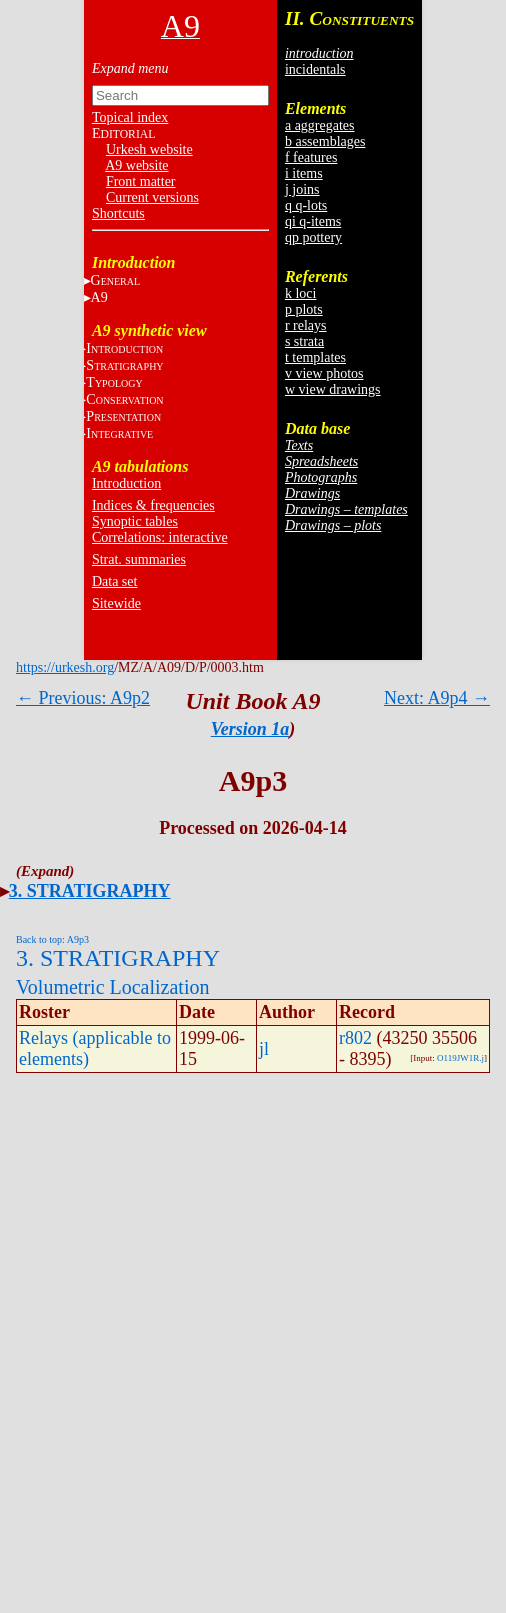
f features (311, 157)
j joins (302, 189)
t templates (315, 357)
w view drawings (333, 389)
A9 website (136, 165)
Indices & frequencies (153, 505)
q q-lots (306, 205)
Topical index (130, 117)
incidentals (315, 69)
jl (264, 1049)
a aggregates (320, 125)
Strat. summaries (139, 559)
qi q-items (313, 221)
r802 (355, 1038)
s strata (304, 341)
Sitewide (116, 603)
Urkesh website (149, 149)
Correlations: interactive (160, 537)
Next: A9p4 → (437, 698)
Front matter (141, 181)
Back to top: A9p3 (52, 939)
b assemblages (325, 141)
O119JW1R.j (460, 1058)
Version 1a (250, 729)
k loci (301, 293)
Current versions (152, 197)
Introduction (126, 483)
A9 (99, 297)
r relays (306, 325)
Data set (114, 581)
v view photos (324, 373)
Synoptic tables (135, 521)
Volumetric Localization (112, 987)
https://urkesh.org (65, 667)
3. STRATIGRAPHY (90, 891)
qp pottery (313, 237)
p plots (304, 309)
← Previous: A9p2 (83, 698)
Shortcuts (118, 213)
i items (304, 173)
